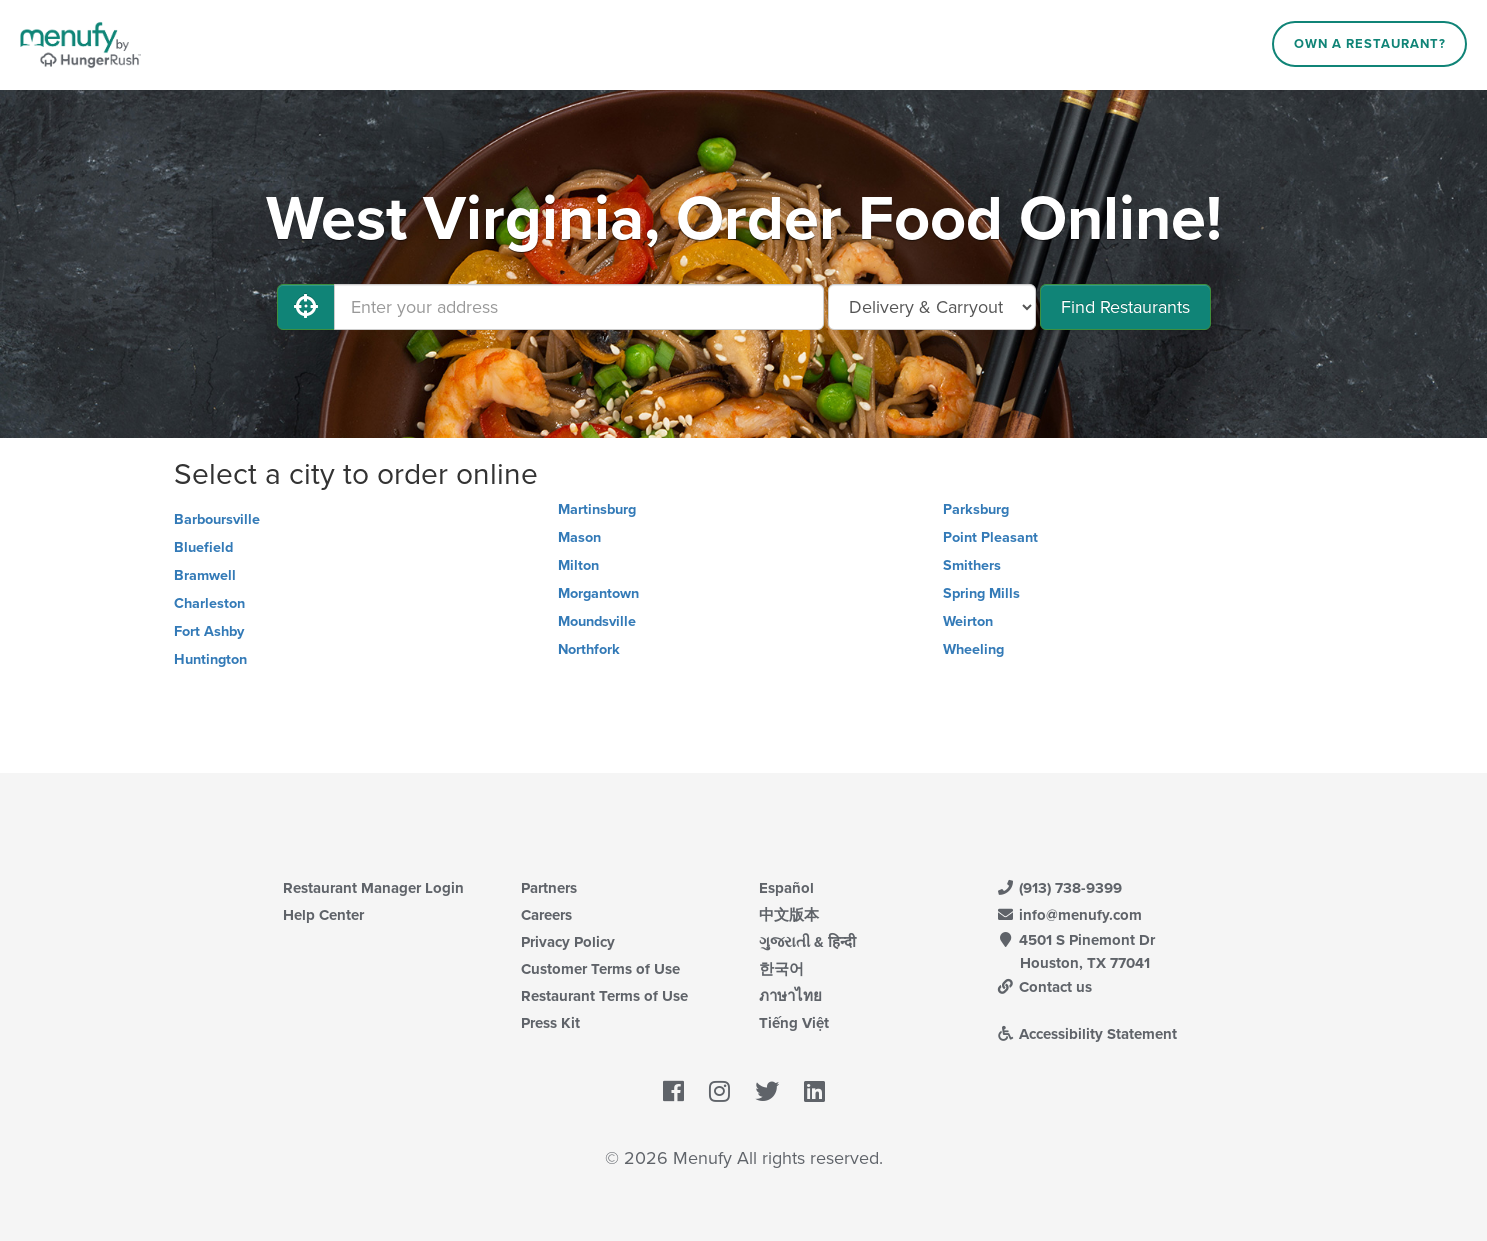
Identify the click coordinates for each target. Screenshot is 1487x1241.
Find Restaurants (1125, 307)
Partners (549, 888)
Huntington (210, 659)
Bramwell (205, 575)
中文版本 (789, 915)
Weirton (968, 621)
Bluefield (203, 547)
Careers (546, 915)
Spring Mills (981, 593)
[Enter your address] (579, 307)
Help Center (323, 915)
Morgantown (598, 593)
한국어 (781, 969)
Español (786, 888)
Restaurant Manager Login (373, 888)
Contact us (1045, 987)
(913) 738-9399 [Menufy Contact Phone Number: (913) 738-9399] (1060, 888)
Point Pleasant (990, 537)
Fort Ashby (209, 631)
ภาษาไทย (790, 996)
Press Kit (550, 1023)
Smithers (972, 565)
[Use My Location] (306, 307)
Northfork (589, 649)
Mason (579, 537)
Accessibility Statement (1087, 1034)
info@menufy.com (1070, 915)
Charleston (209, 603)
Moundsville (597, 621)
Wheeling (973, 649)
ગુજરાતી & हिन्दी (807, 942)
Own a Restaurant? (1370, 44)
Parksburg (976, 509)
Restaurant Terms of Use (604, 996)
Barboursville (217, 519)
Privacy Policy (568, 942)
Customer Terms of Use (600, 969)
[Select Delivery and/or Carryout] (932, 307)
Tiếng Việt (794, 1023)
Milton (578, 565)
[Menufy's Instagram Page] (719, 1093)
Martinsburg (597, 509)
